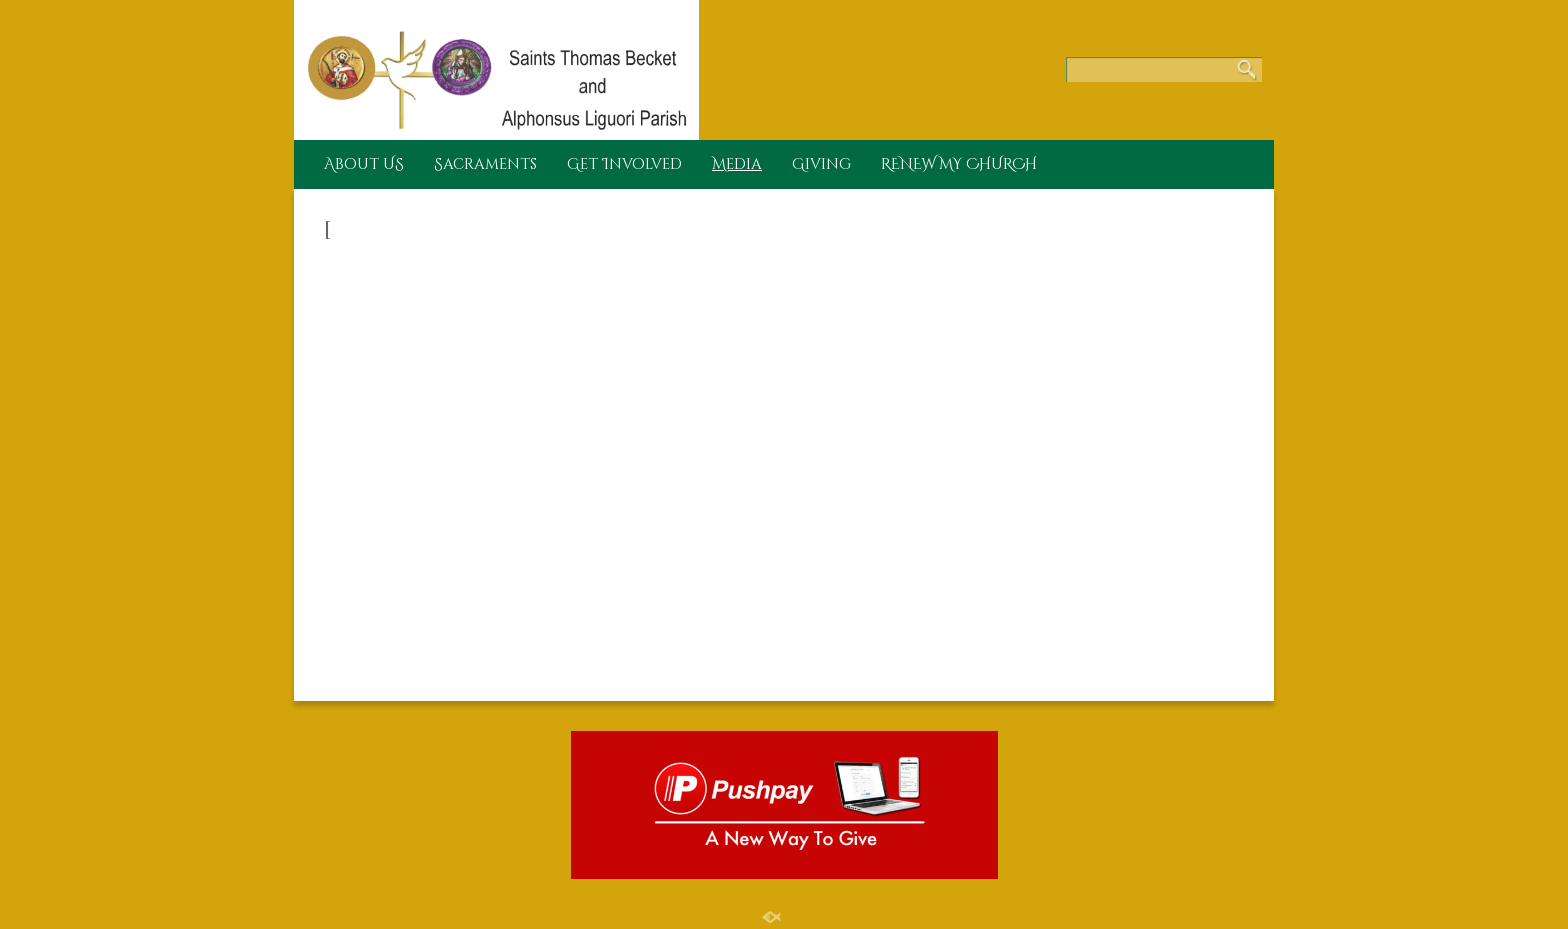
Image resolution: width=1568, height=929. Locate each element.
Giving (821, 164)
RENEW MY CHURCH (959, 164)
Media (737, 164)
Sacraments (485, 164)
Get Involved (624, 164)
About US (364, 164)
